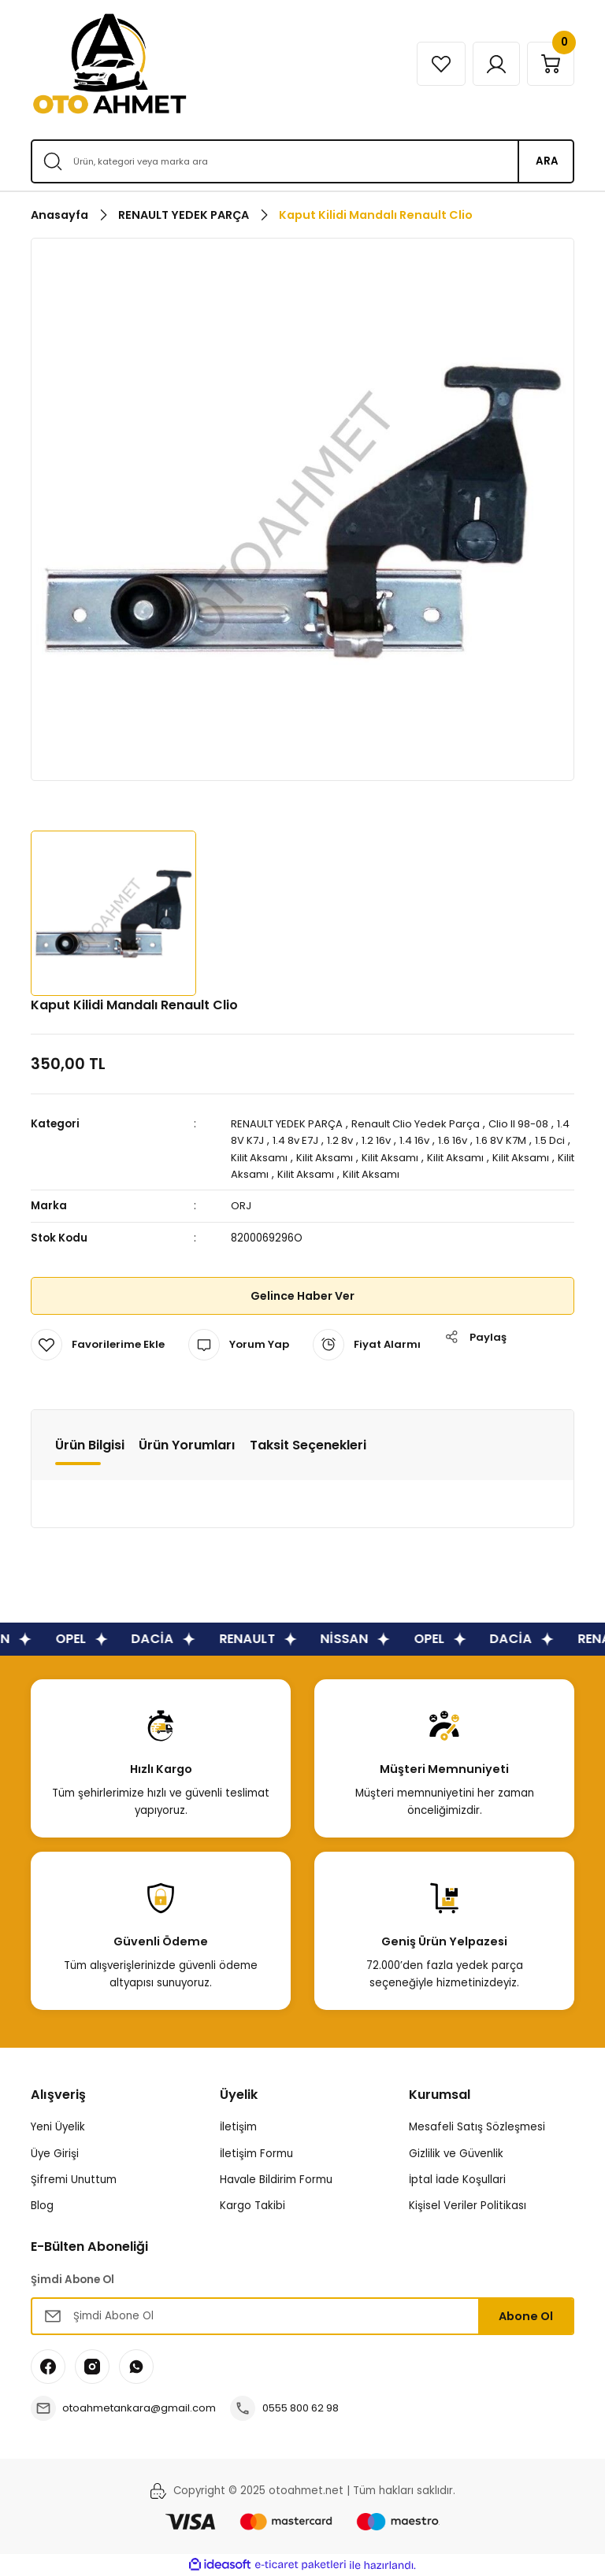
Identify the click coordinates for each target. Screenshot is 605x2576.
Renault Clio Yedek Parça (422, 1123)
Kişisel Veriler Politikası (467, 2205)
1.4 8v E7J (314, 1140)
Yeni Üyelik (58, 2126)
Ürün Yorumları (187, 1445)
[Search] (302, 161)
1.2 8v (360, 1140)
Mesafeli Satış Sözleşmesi (477, 2126)
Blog (42, 2205)
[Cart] (549, 64)
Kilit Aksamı (285, 1157)
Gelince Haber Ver (303, 1296)
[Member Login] (494, 64)
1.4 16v (436, 1140)
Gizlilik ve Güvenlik (456, 2153)
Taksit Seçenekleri (308, 1445)
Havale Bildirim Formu (276, 2179)
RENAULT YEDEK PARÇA (289, 1123)
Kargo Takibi (252, 2205)
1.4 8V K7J (256, 1140)
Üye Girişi (55, 2153)
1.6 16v (475, 1140)
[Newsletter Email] (302, 2316)
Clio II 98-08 (528, 1123)
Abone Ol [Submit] (526, 2316)
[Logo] (109, 63)
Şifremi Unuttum (74, 2179)
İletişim (238, 2126)
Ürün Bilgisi (89, 1445)
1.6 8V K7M (525, 1140)
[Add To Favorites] (98, 1344)
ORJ (241, 1205)
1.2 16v (397, 1140)
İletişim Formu (256, 2153)
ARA (547, 161)
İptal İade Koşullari (457, 2179)
